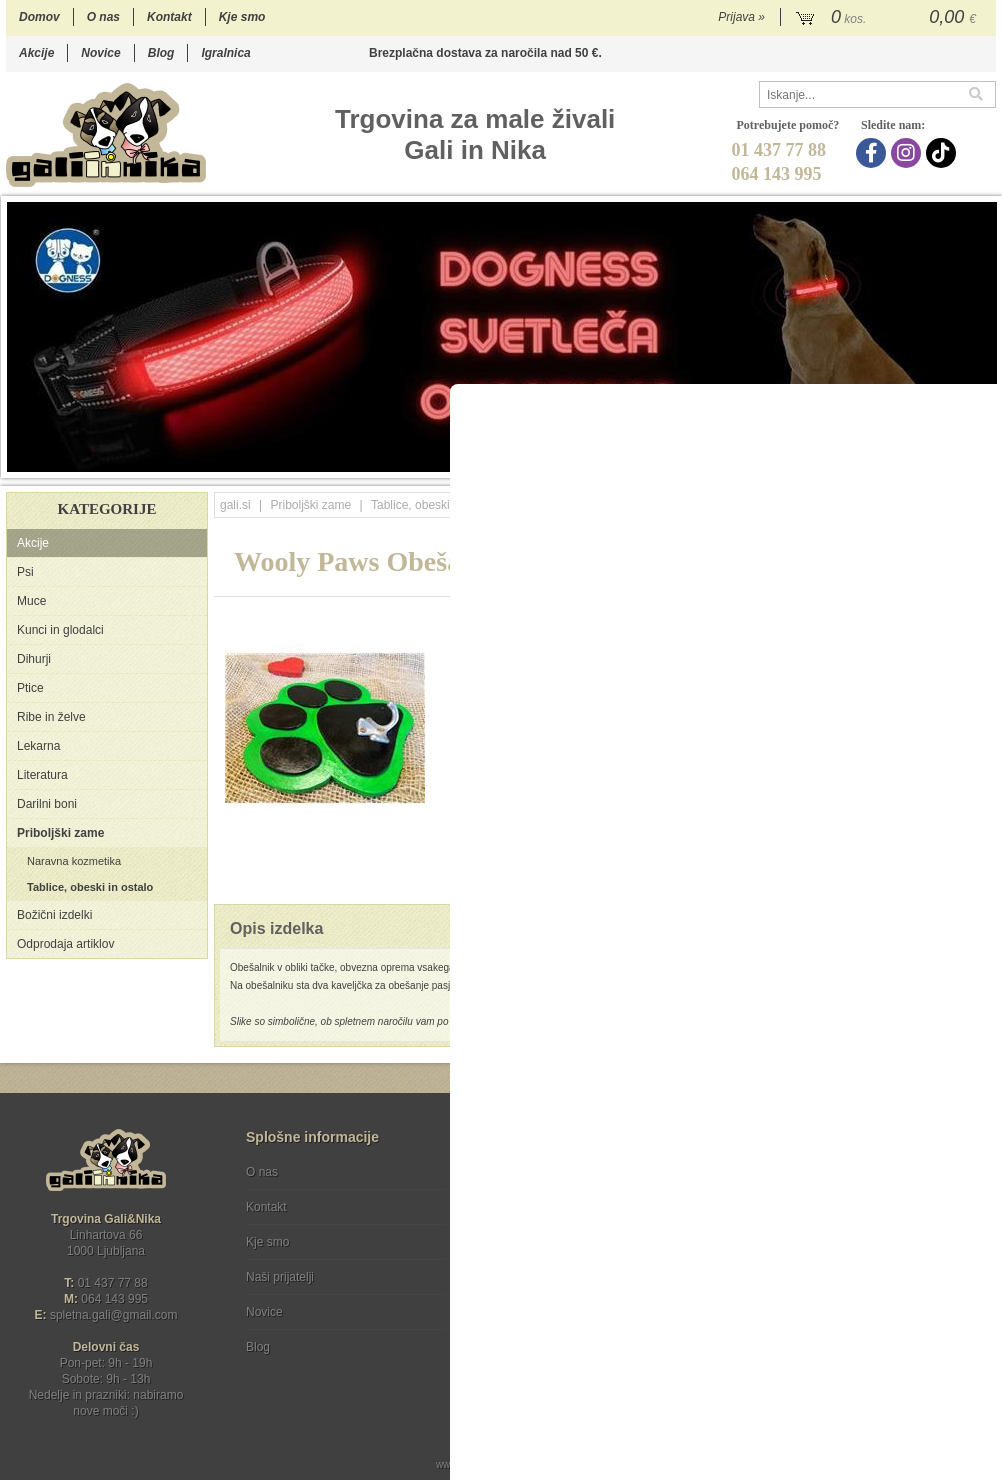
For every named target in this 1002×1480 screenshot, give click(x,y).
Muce (31, 601)
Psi (25, 572)
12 (864, 462)
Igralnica (225, 53)
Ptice (30, 688)
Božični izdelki (54, 915)
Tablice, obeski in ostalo (90, 887)
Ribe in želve (51, 717)
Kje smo (242, 17)
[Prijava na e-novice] (977, 1189)
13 (884, 462)
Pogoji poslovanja (533, 1172)
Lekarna (38, 746)
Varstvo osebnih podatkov (554, 1207)
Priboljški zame (60, 833)
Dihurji (34, 659)
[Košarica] (888, 18)
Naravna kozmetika (74, 861)
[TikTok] (943, 153)
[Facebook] (873, 153)
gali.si (235, 505)
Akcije (36, 53)
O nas (103, 17)
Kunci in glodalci (60, 630)
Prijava (741, 17)
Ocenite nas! (543, 1339)
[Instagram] (908, 153)
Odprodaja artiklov (65, 944)
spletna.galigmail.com (114, 1315)
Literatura (42, 775)
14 (904, 462)
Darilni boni (47, 804)
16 (944, 462)
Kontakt (169, 17)
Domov (39, 17)
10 (824, 462)
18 (984, 462)
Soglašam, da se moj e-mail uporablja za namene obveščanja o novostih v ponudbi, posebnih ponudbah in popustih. (861, 1253)
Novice (100, 53)
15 (924, 462)
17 (964, 462)
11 (844, 462)
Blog (161, 53)
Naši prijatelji (280, 1277)
